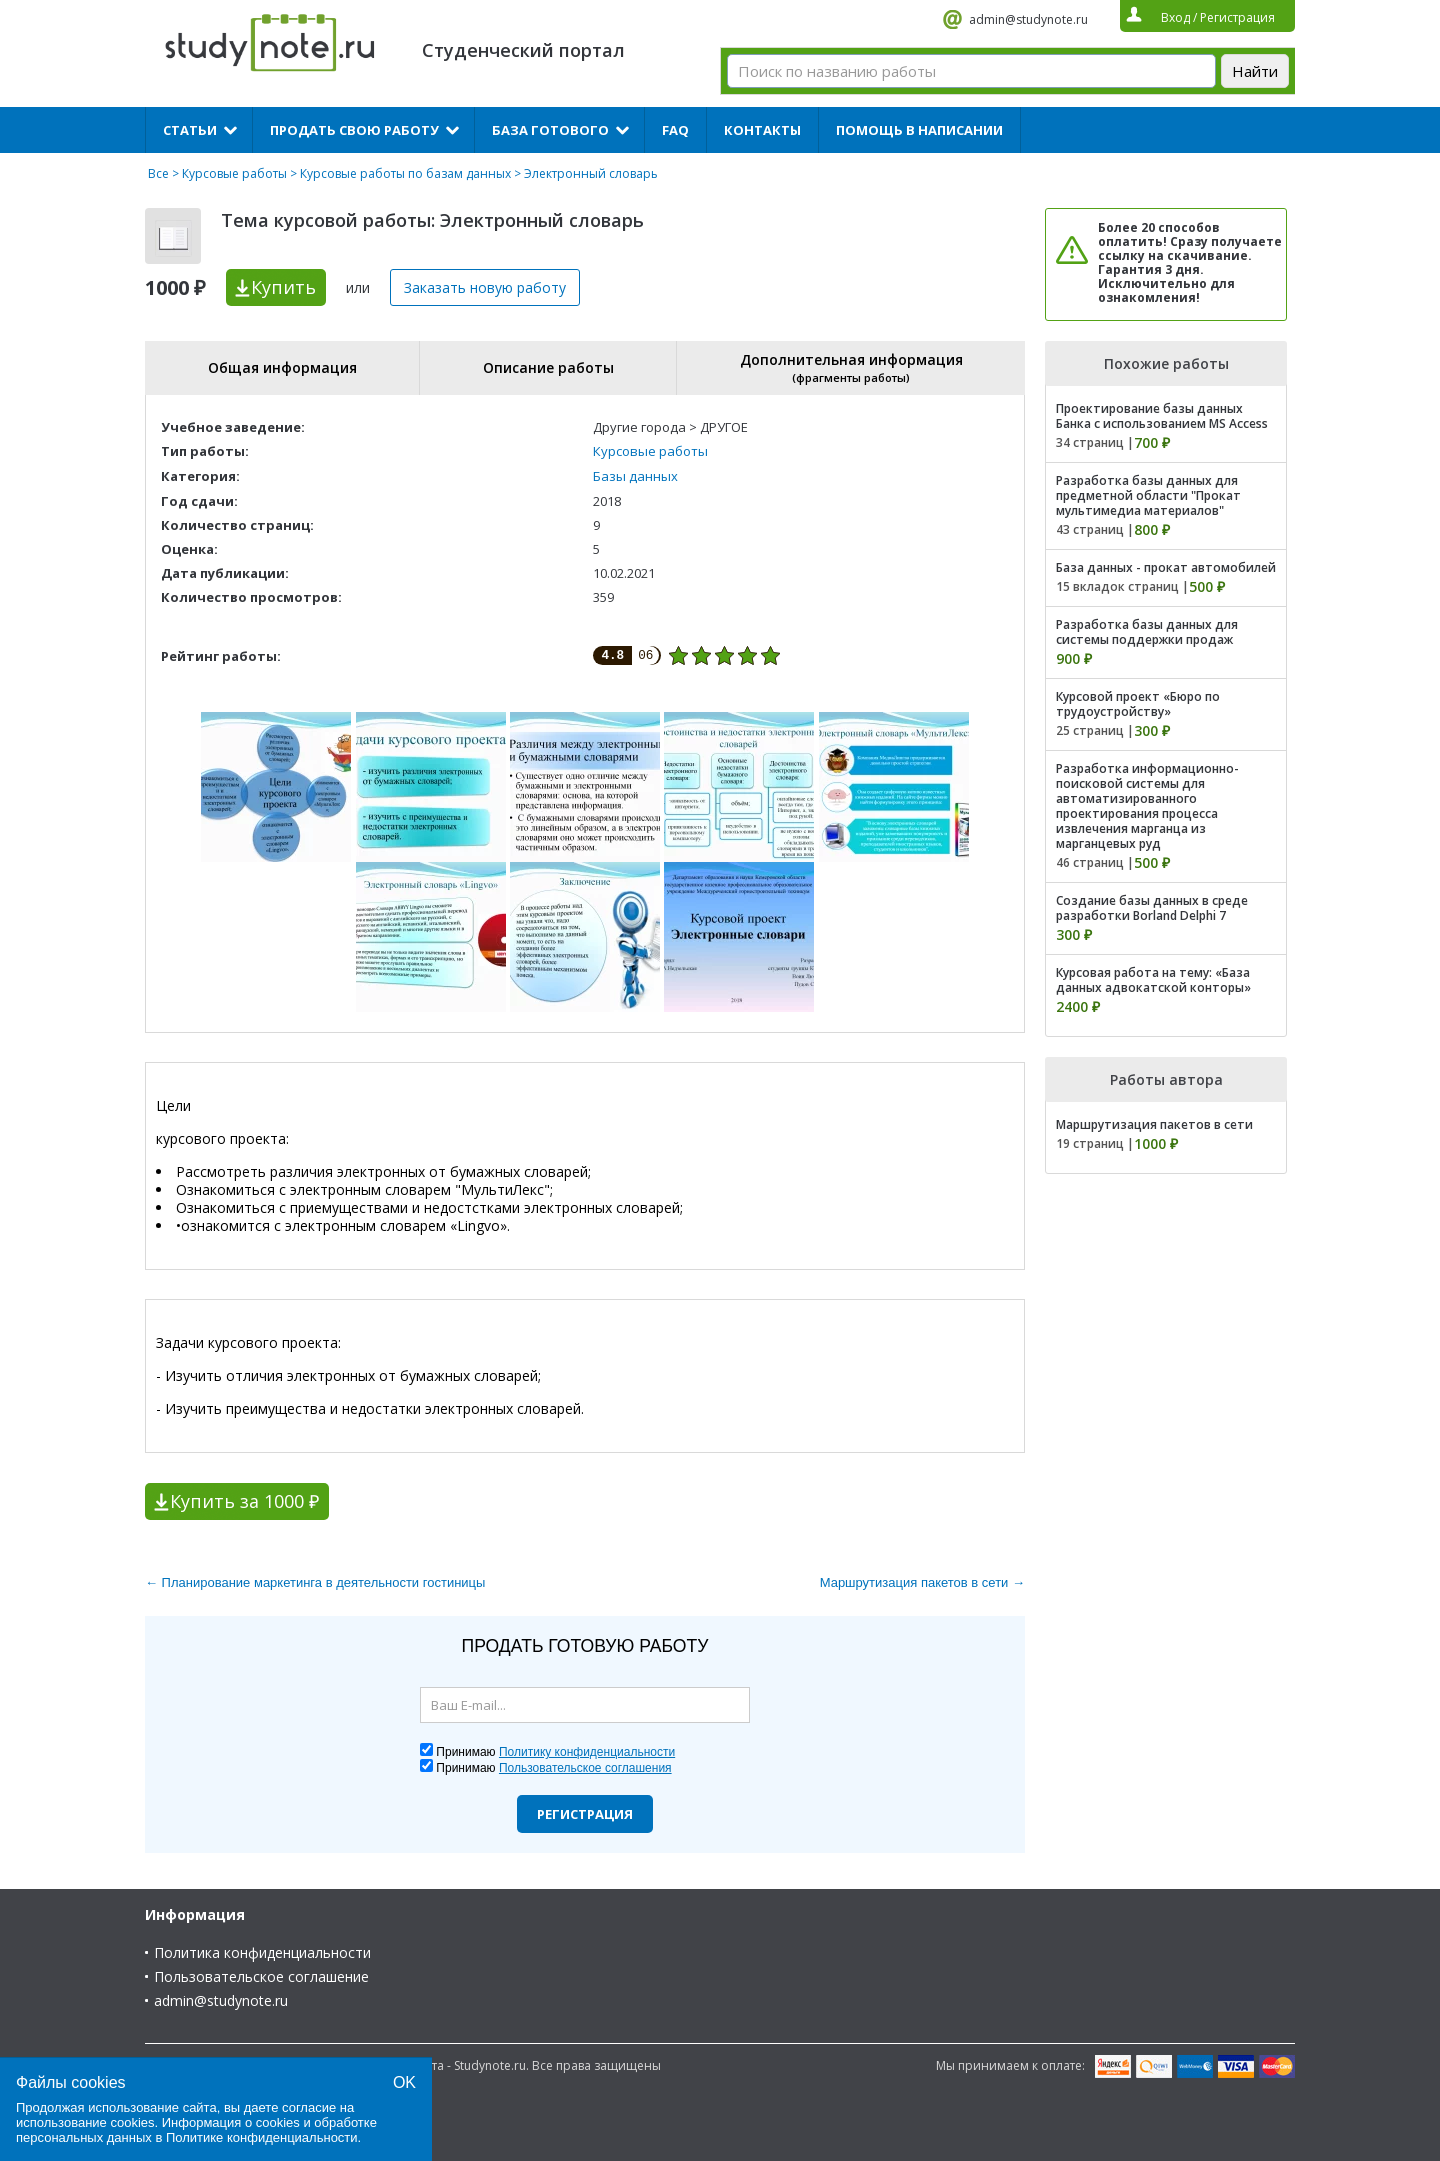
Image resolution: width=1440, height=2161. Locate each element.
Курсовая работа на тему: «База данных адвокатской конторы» (1153, 980)
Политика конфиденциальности (262, 1952)
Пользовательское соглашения (585, 1768)
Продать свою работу (354, 130)
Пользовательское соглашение (261, 1976)
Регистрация (585, 1814)
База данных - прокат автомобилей (1166, 567)
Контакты (762, 130)
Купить (283, 287)
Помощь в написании (919, 130)
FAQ (675, 130)
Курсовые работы (234, 173)
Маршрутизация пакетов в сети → (922, 1582)
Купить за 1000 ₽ (244, 1501)
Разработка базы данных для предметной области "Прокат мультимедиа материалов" (1148, 495)
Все (158, 173)
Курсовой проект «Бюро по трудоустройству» (1138, 704)
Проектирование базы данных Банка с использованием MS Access (1162, 416)
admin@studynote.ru (1028, 19)
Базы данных (635, 476)
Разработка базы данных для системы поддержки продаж (1147, 632)
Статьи (190, 130)
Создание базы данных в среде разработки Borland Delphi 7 (1152, 908)
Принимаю (555, 1752)
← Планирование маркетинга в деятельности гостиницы (315, 1582)
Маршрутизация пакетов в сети (1154, 1124)
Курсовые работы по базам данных (405, 173)
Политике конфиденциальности (262, 2137)
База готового (550, 130)
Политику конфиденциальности (587, 1752)
